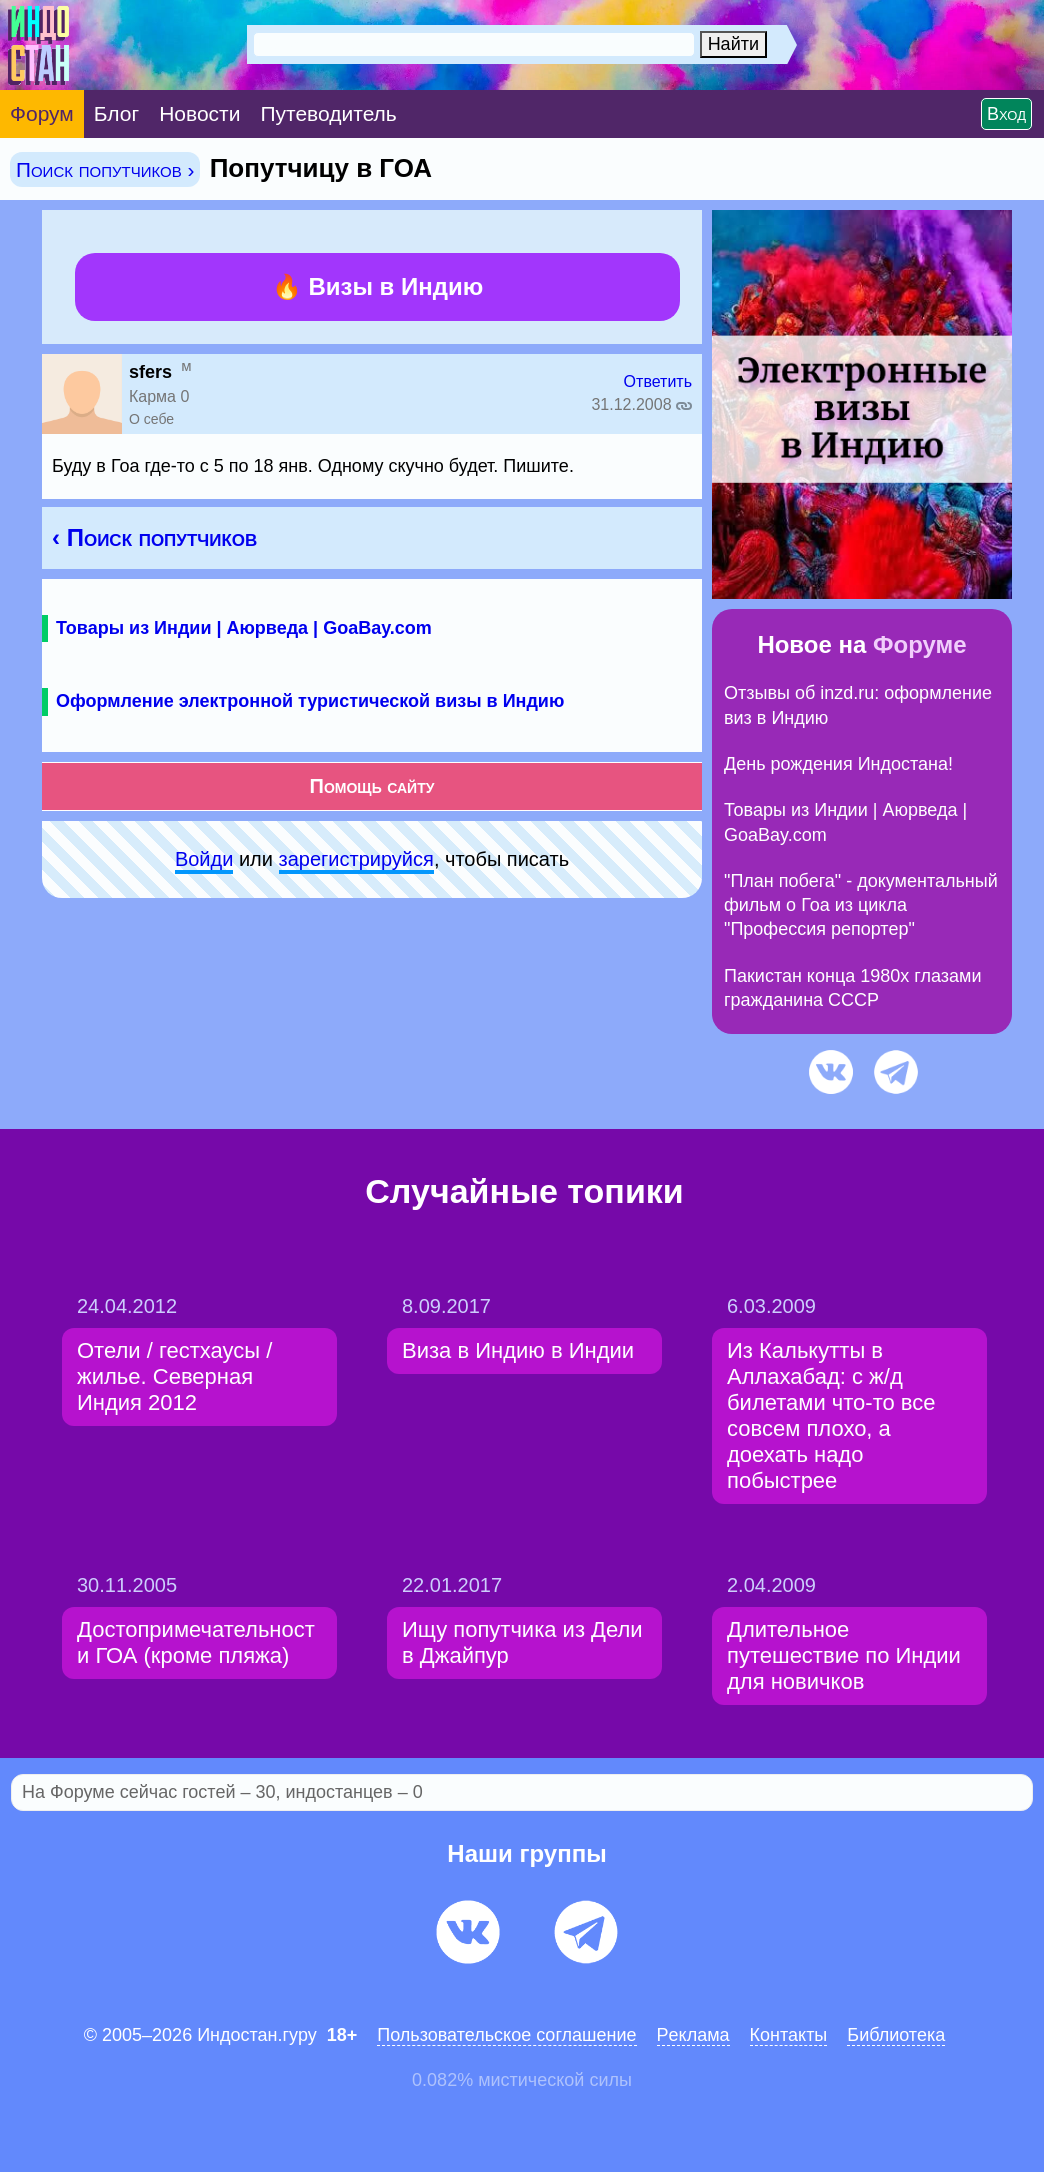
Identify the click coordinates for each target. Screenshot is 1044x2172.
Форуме (920, 644)
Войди (204, 859)
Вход (1006, 114)
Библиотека (896, 2035)
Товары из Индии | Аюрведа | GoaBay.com (244, 628)
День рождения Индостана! (838, 764)
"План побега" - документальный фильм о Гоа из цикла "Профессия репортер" (861, 905)
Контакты (789, 2035)
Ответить (658, 381)
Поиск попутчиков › (105, 169)
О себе (151, 419)
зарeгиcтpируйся (356, 859)
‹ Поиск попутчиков (154, 537)
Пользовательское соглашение (506, 2035)
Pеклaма (693, 2035)
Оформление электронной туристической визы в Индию (310, 701)
